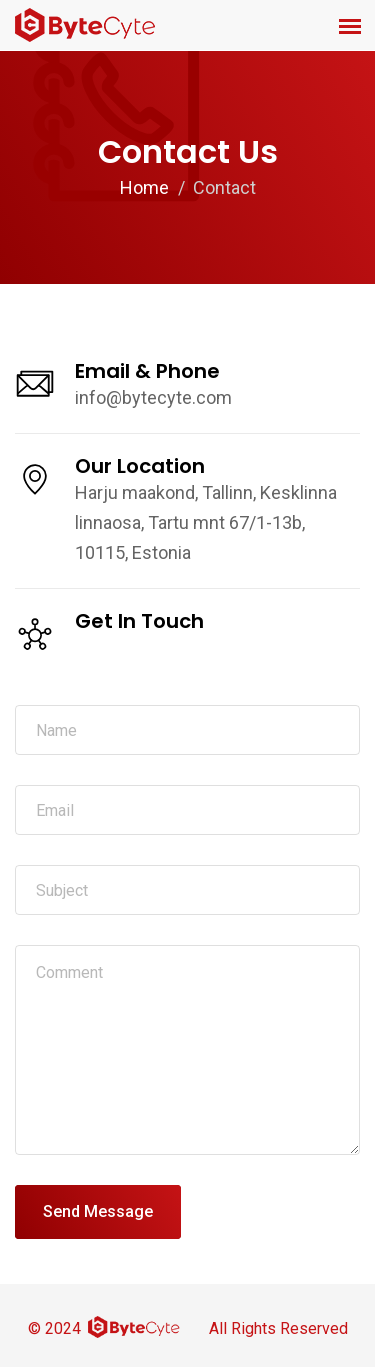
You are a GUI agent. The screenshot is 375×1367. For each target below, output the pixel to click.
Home (144, 187)
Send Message (98, 1211)
